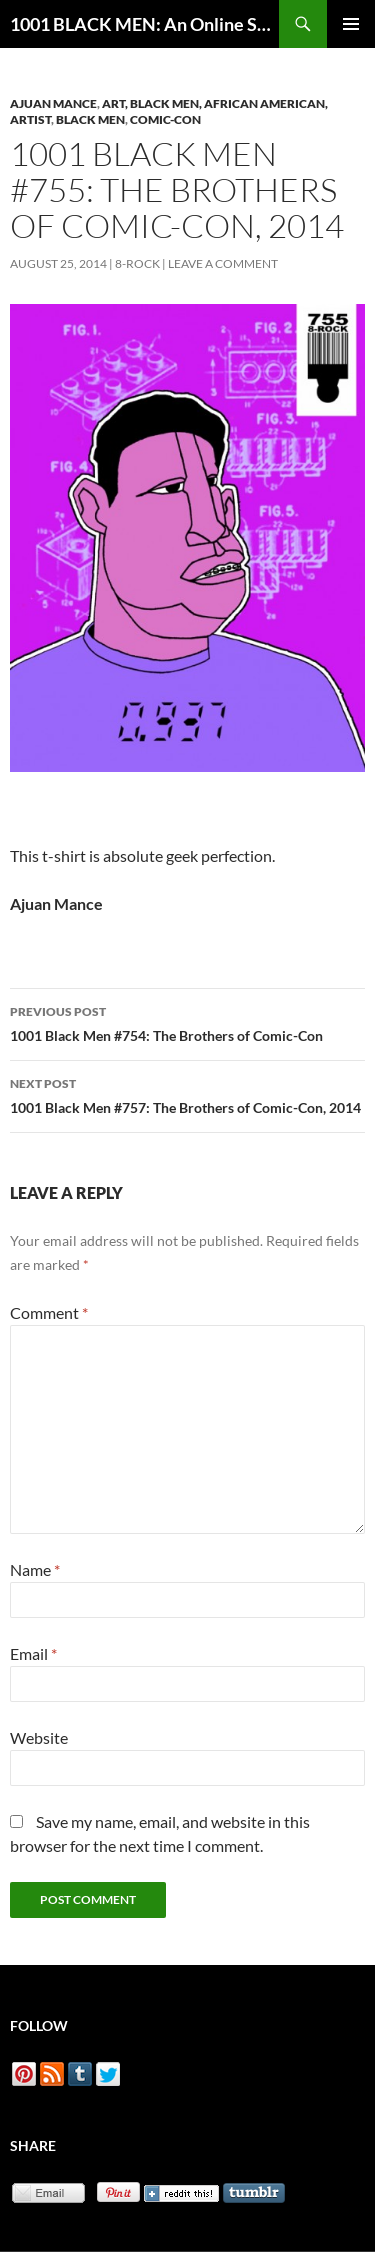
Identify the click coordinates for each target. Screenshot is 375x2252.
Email (33, 1653)
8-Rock (137, 263)
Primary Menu (351, 24)
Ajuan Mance (53, 103)
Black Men (90, 119)
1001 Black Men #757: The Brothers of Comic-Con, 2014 (187, 1094)
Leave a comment (223, 263)
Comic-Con (165, 119)
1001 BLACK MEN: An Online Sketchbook (144, 24)
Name (35, 1569)
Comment (49, 1312)
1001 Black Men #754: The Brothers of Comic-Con (187, 1022)
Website (39, 1737)
